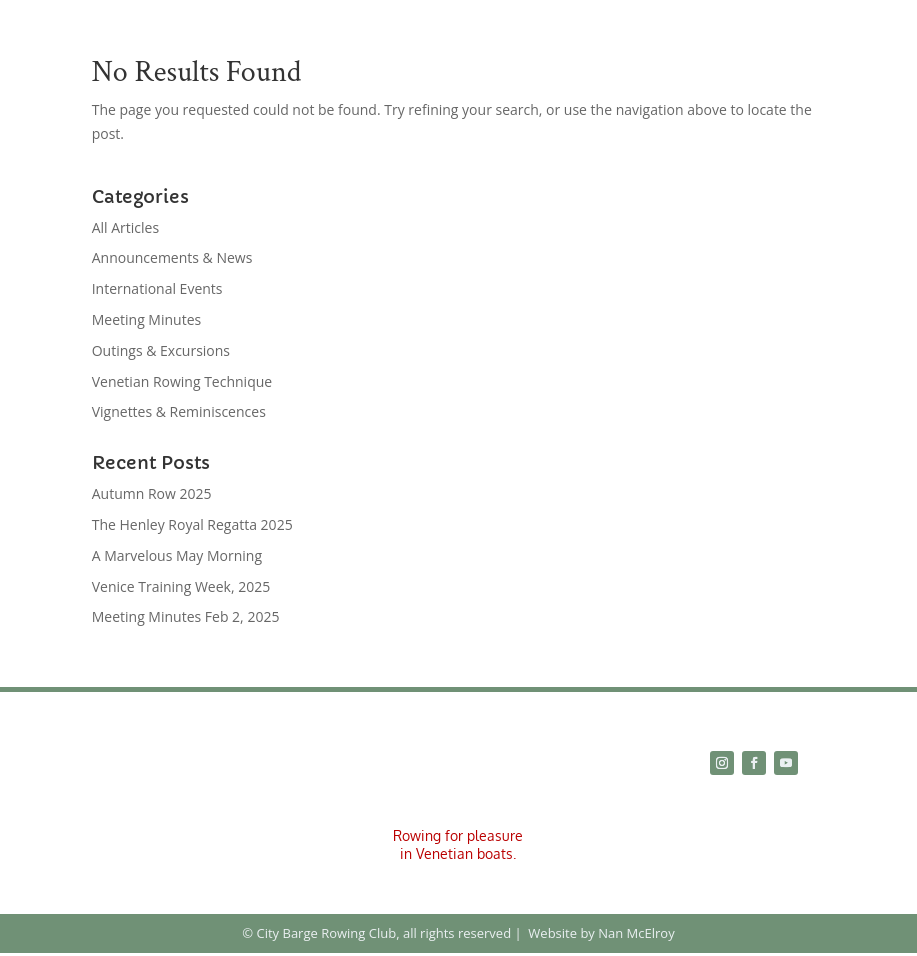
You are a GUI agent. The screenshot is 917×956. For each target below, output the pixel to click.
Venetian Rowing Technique (182, 381)
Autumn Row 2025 (152, 493)
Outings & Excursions (161, 350)
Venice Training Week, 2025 (181, 586)
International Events (157, 288)
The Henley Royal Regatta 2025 (192, 524)
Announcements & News (172, 257)
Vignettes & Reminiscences (179, 411)
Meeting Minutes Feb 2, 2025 (186, 616)
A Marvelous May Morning (177, 555)
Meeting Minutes (146, 319)
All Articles (125, 227)
